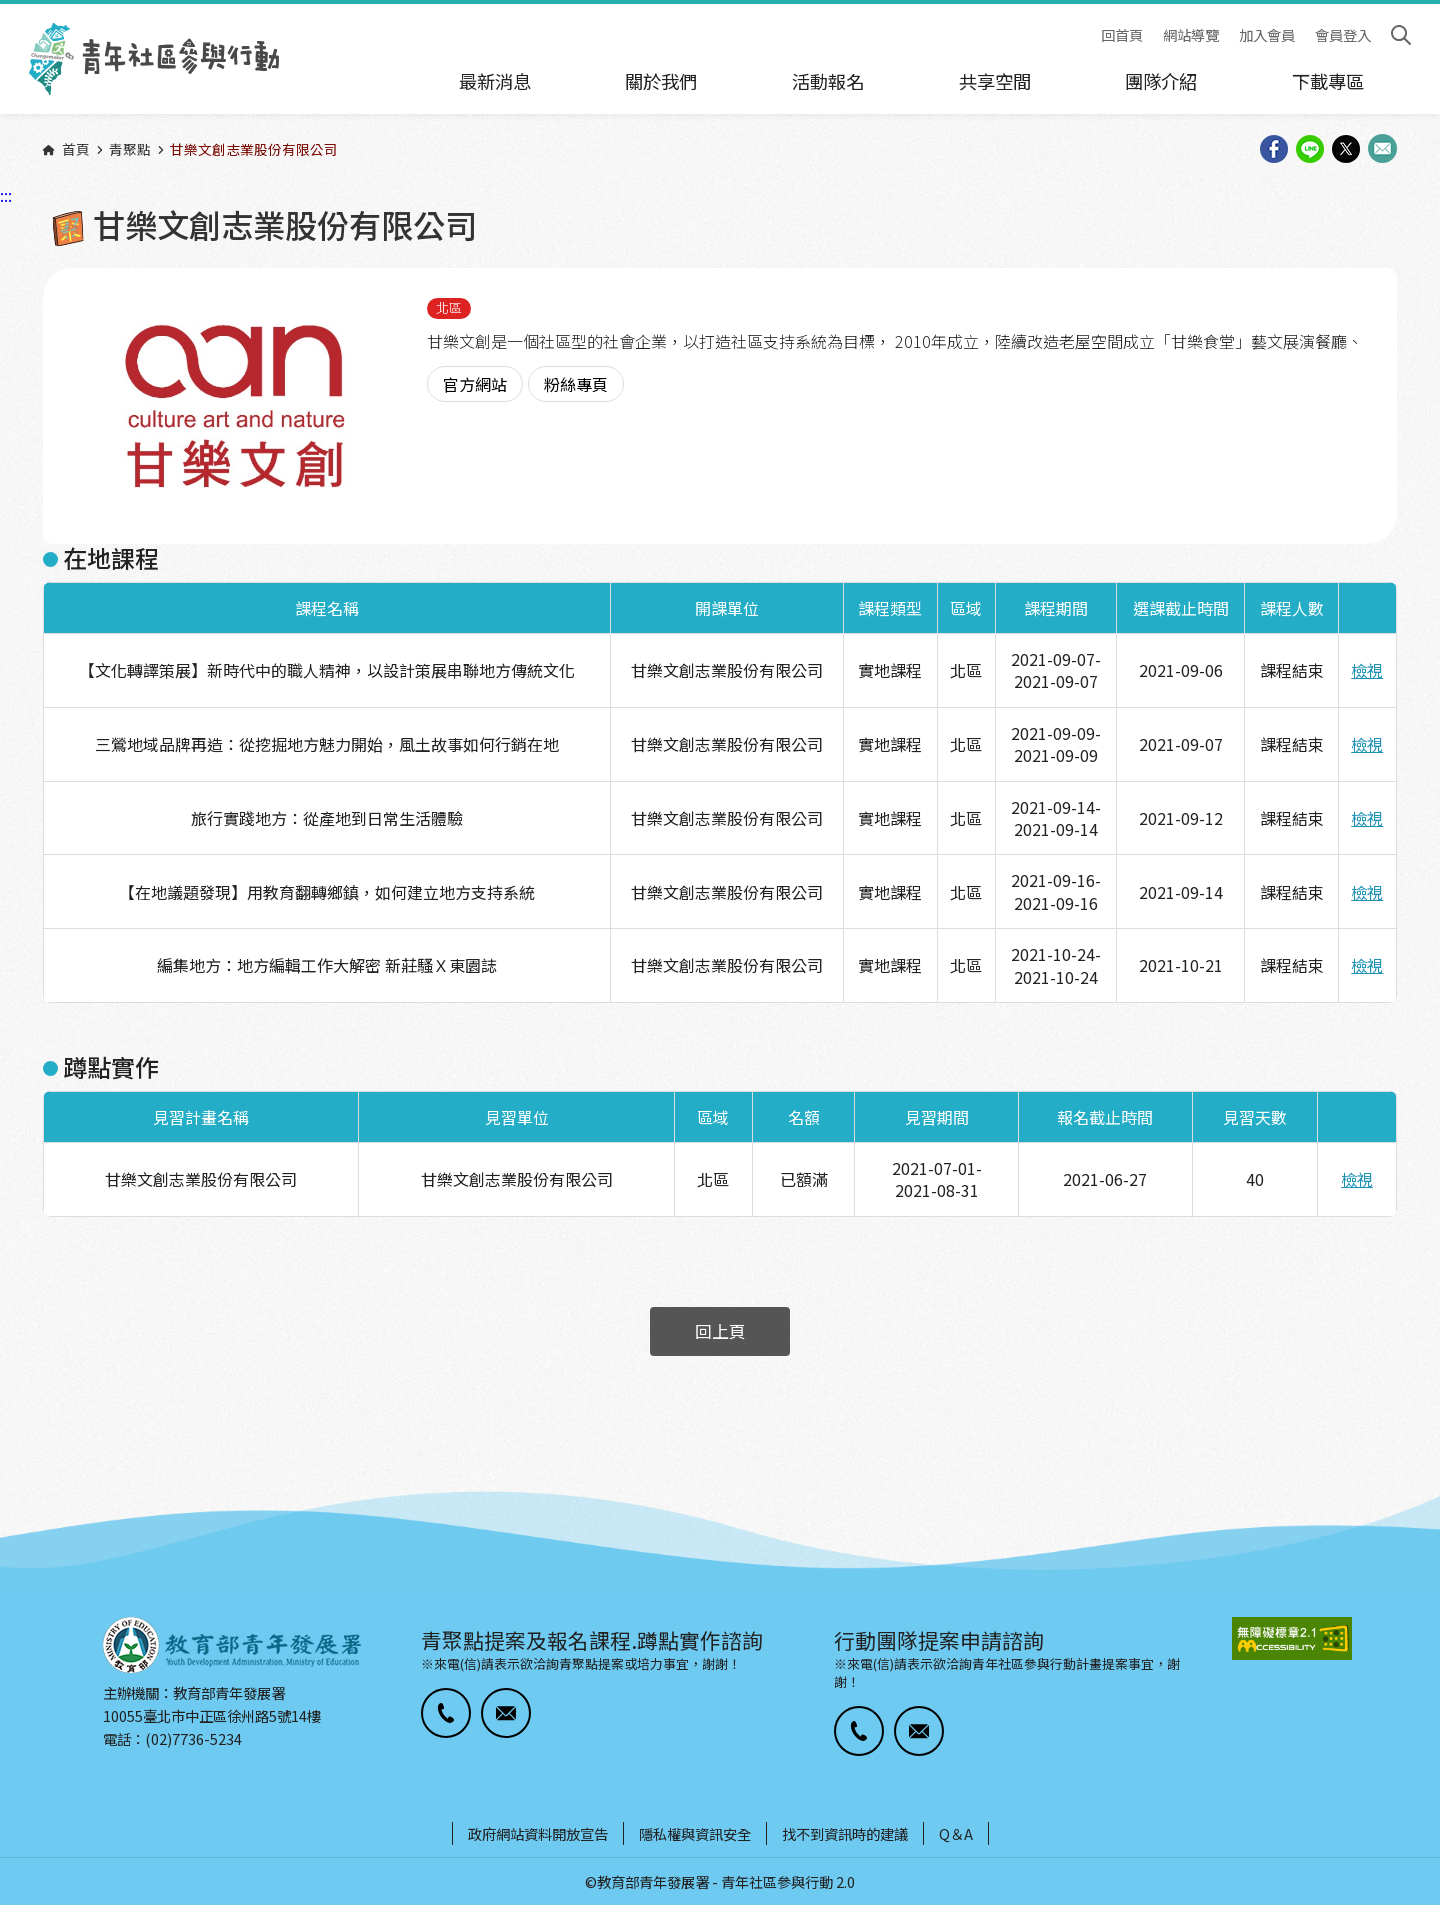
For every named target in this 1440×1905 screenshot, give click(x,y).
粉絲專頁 (576, 384)
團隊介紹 (1161, 81)
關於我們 (661, 81)
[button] (446, 1713)
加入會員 (1267, 35)
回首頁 (1122, 35)
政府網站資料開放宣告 (538, 1833)
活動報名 (828, 81)
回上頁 (720, 1331)
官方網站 (475, 384)
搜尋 (1401, 35)
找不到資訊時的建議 (845, 1833)
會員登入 (1343, 35)
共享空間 (995, 81)
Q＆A (956, 1833)
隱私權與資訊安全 (695, 1833)
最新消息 (495, 81)
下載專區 (1328, 81)
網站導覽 (1191, 35)
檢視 (1367, 670)
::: (6, 13)
